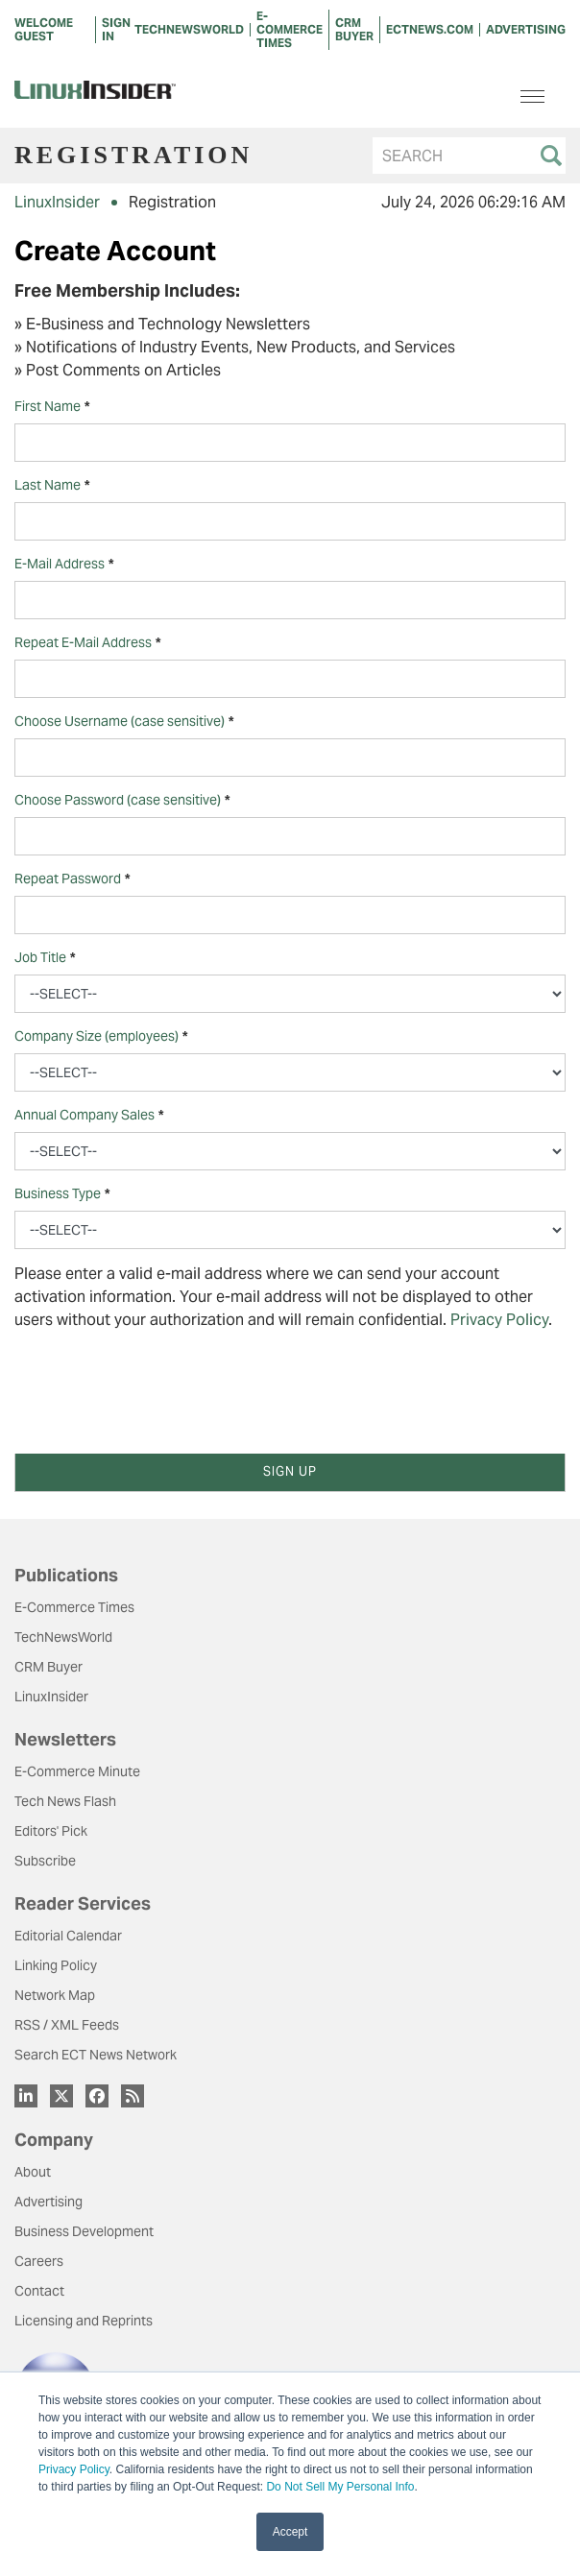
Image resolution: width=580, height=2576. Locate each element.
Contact (39, 2290)
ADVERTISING (526, 29)
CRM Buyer (48, 1666)
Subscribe (45, 1860)
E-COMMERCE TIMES (289, 29)
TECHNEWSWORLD (189, 29)
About (32, 2171)
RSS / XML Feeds (66, 2025)
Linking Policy (55, 1965)
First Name (51, 407)
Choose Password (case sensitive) (122, 800)
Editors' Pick (50, 1831)
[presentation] (160, 1383)
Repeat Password (72, 879)
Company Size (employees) (100, 1036)
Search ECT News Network (95, 2054)
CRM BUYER (354, 29)
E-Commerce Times (74, 1607)
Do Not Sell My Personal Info (340, 2486)
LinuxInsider (57, 202)
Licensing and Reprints (83, 2320)
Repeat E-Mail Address (87, 643)
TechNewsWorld (63, 1637)
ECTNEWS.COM (429, 29)
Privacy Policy (73, 2469)
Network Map (54, 1995)
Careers (38, 2261)
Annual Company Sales (88, 1115)
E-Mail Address (63, 564)
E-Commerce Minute (77, 1771)
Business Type (61, 1194)
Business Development (84, 2231)
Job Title (44, 958)
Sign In (116, 29)
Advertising (48, 2201)
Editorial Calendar (68, 1935)
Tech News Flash (65, 1801)
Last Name (51, 485)
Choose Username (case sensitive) (123, 721)
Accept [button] (290, 2532)
